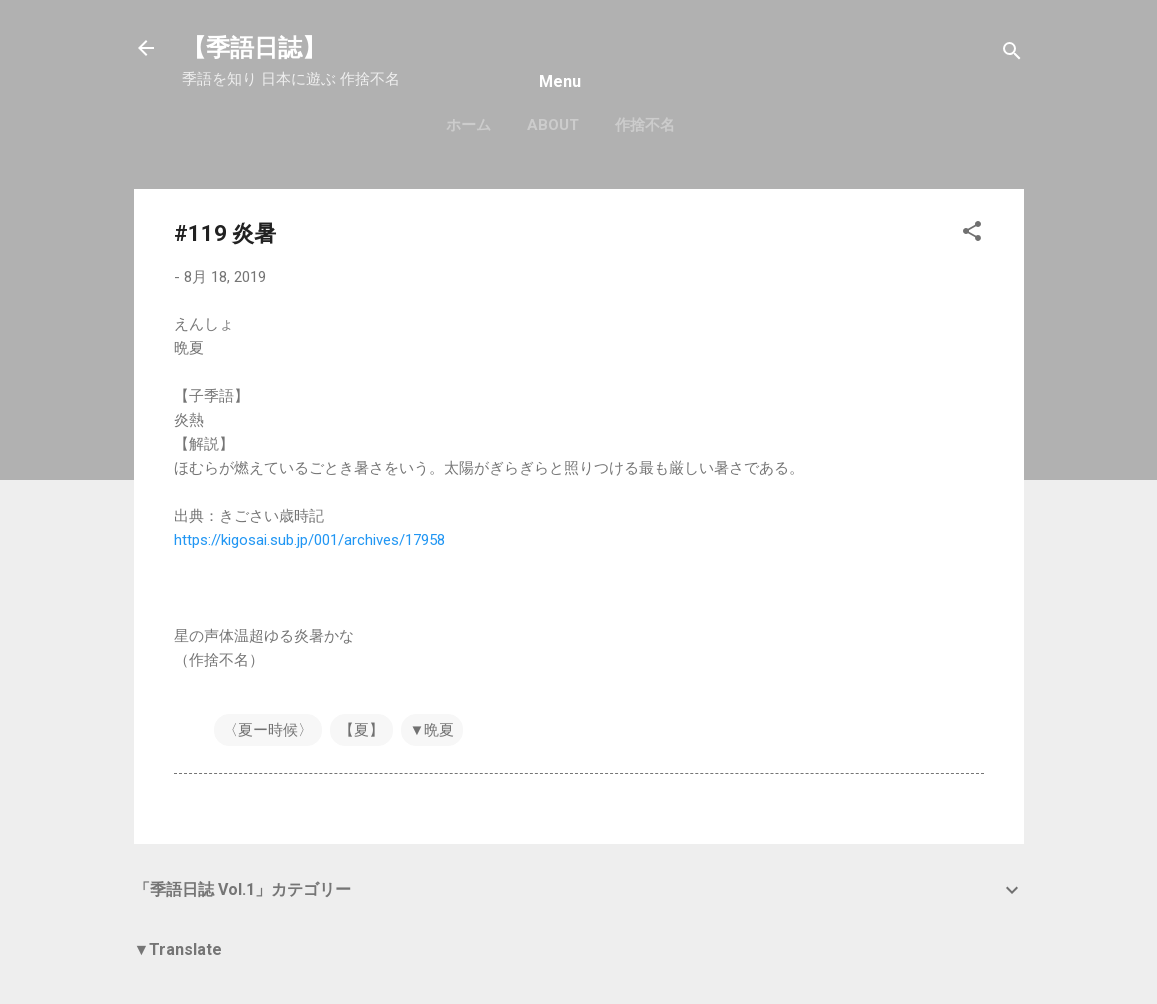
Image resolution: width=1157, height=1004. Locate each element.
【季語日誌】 (254, 48)
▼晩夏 (432, 730)
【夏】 (361, 730)
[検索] (1012, 54)
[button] (972, 234)
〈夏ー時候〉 (268, 730)
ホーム (468, 125)
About (553, 125)
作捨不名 (645, 125)
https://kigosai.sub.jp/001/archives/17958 (309, 540)
